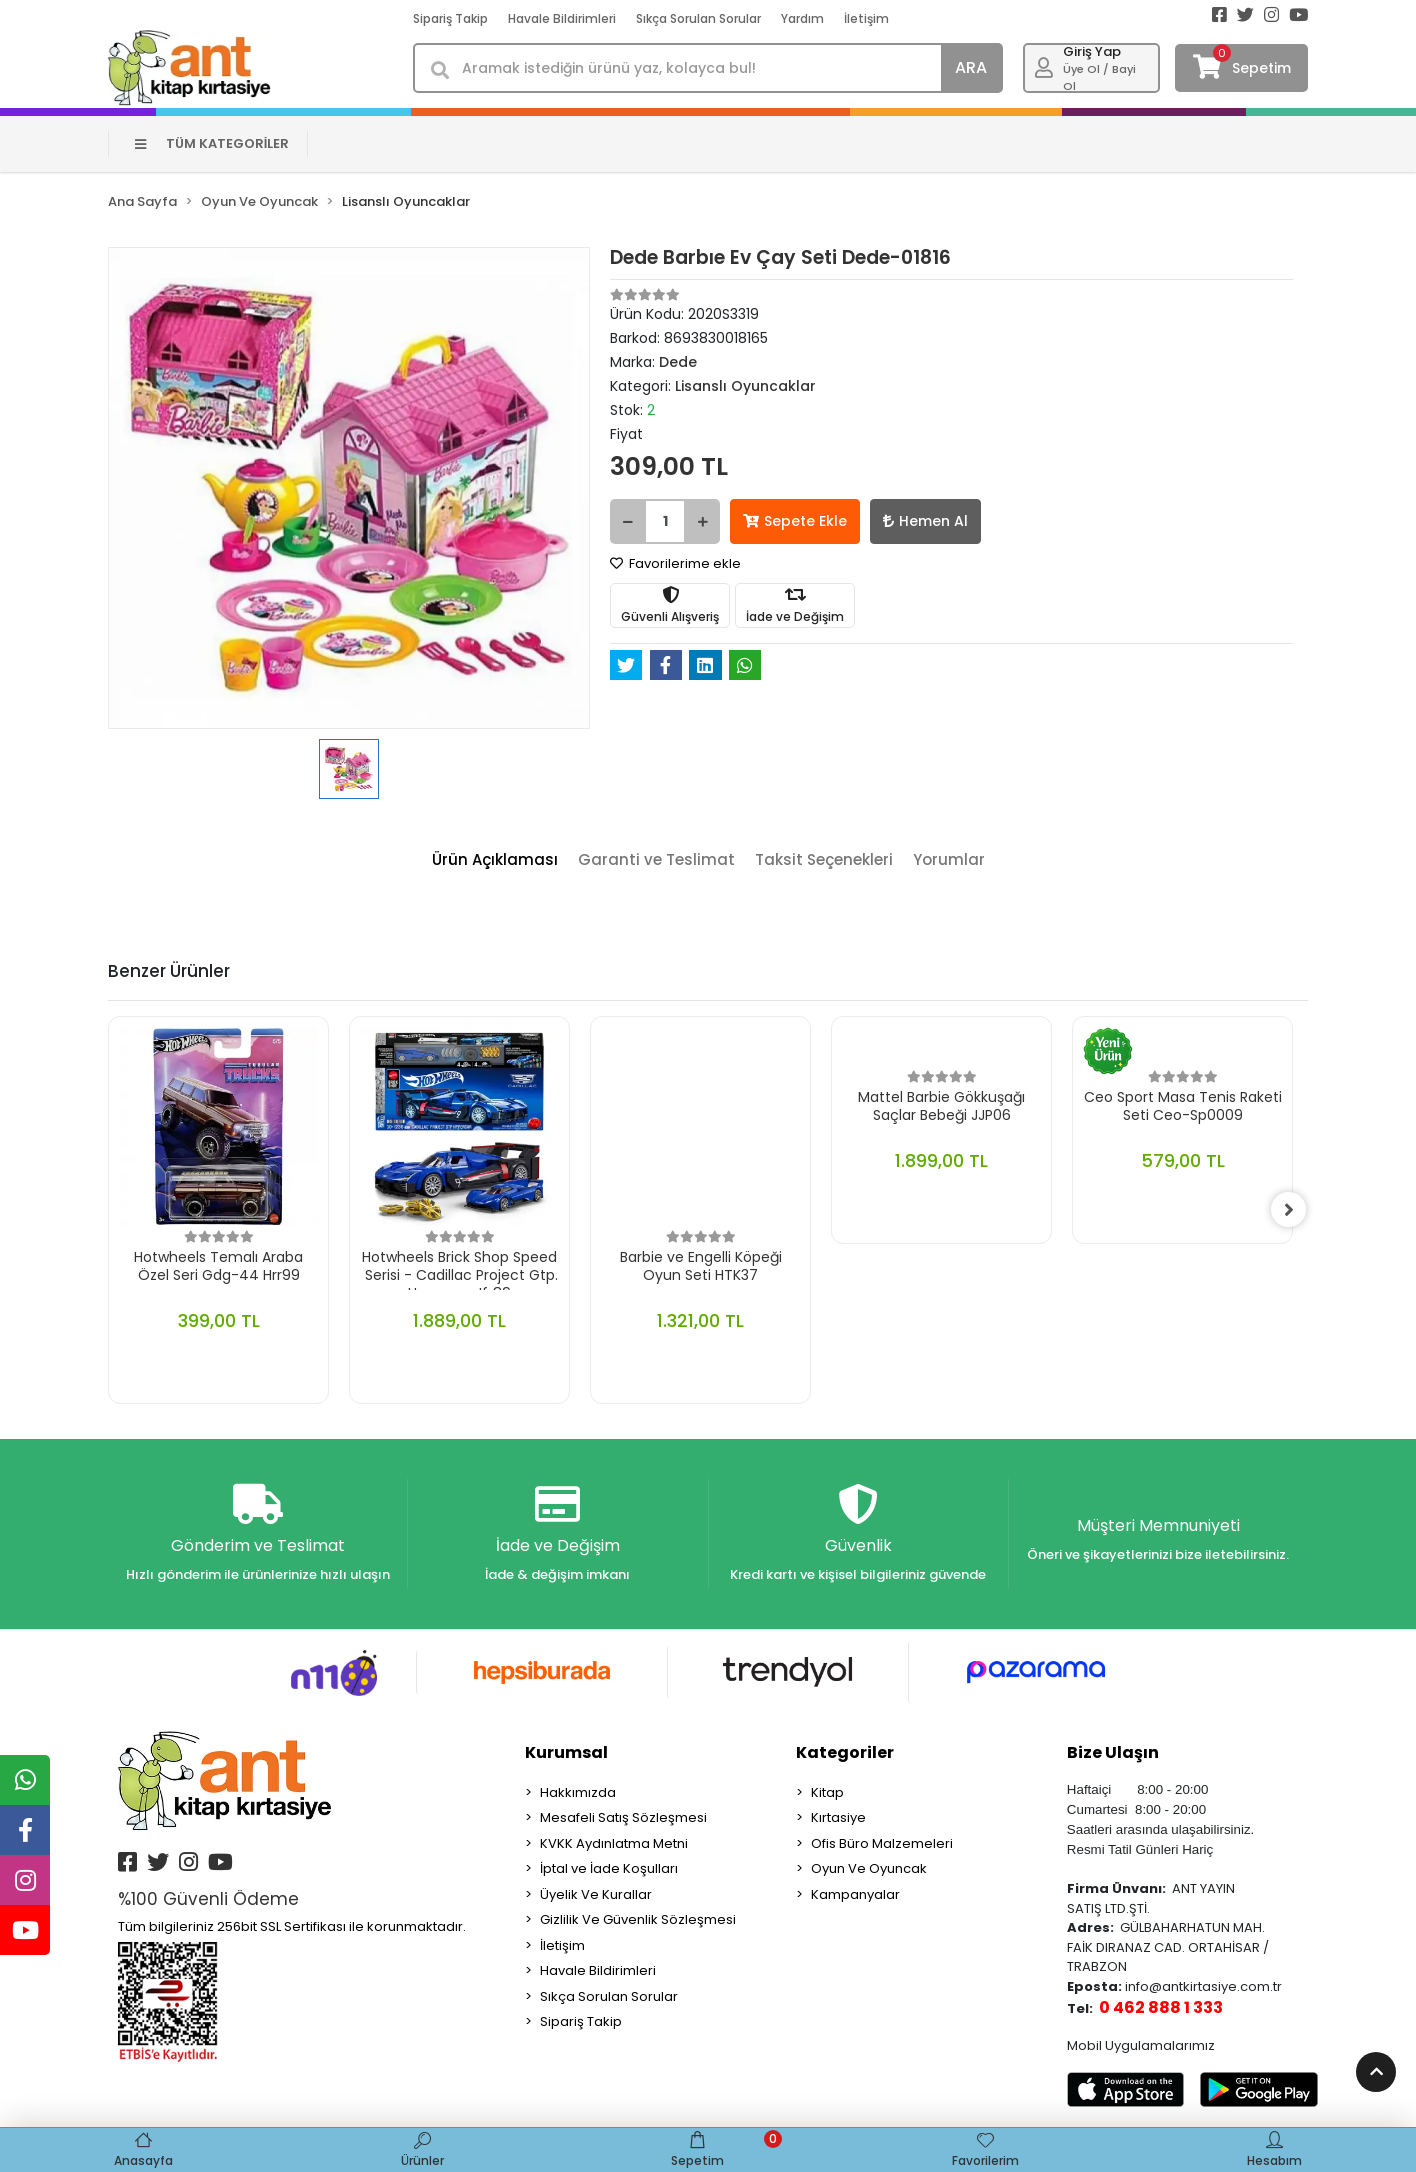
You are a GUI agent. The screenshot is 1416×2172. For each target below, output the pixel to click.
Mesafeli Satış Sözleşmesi (623, 1818)
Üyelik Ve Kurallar (596, 1894)
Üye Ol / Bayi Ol (1099, 77)
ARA (971, 67)
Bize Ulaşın (1113, 1752)
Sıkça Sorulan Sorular (698, 18)
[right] (1293, 1210)
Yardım (802, 18)
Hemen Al (925, 521)
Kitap (827, 1792)
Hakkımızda (578, 1792)
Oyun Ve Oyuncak (869, 1869)
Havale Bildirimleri (562, 18)
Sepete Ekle (795, 521)
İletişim (866, 18)
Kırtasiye (838, 1818)
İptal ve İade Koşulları (609, 1869)
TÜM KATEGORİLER (212, 143)
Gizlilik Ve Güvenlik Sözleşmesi (638, 1920)
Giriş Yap (1092, 51)
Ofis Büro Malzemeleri (882, 1843)
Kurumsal (566, 1752)
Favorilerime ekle (675, 563)
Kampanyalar (855, 1894)
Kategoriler (845, 1752)
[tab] (495, 860)
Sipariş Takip (450, 18)
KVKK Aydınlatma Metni (614, 1843)
